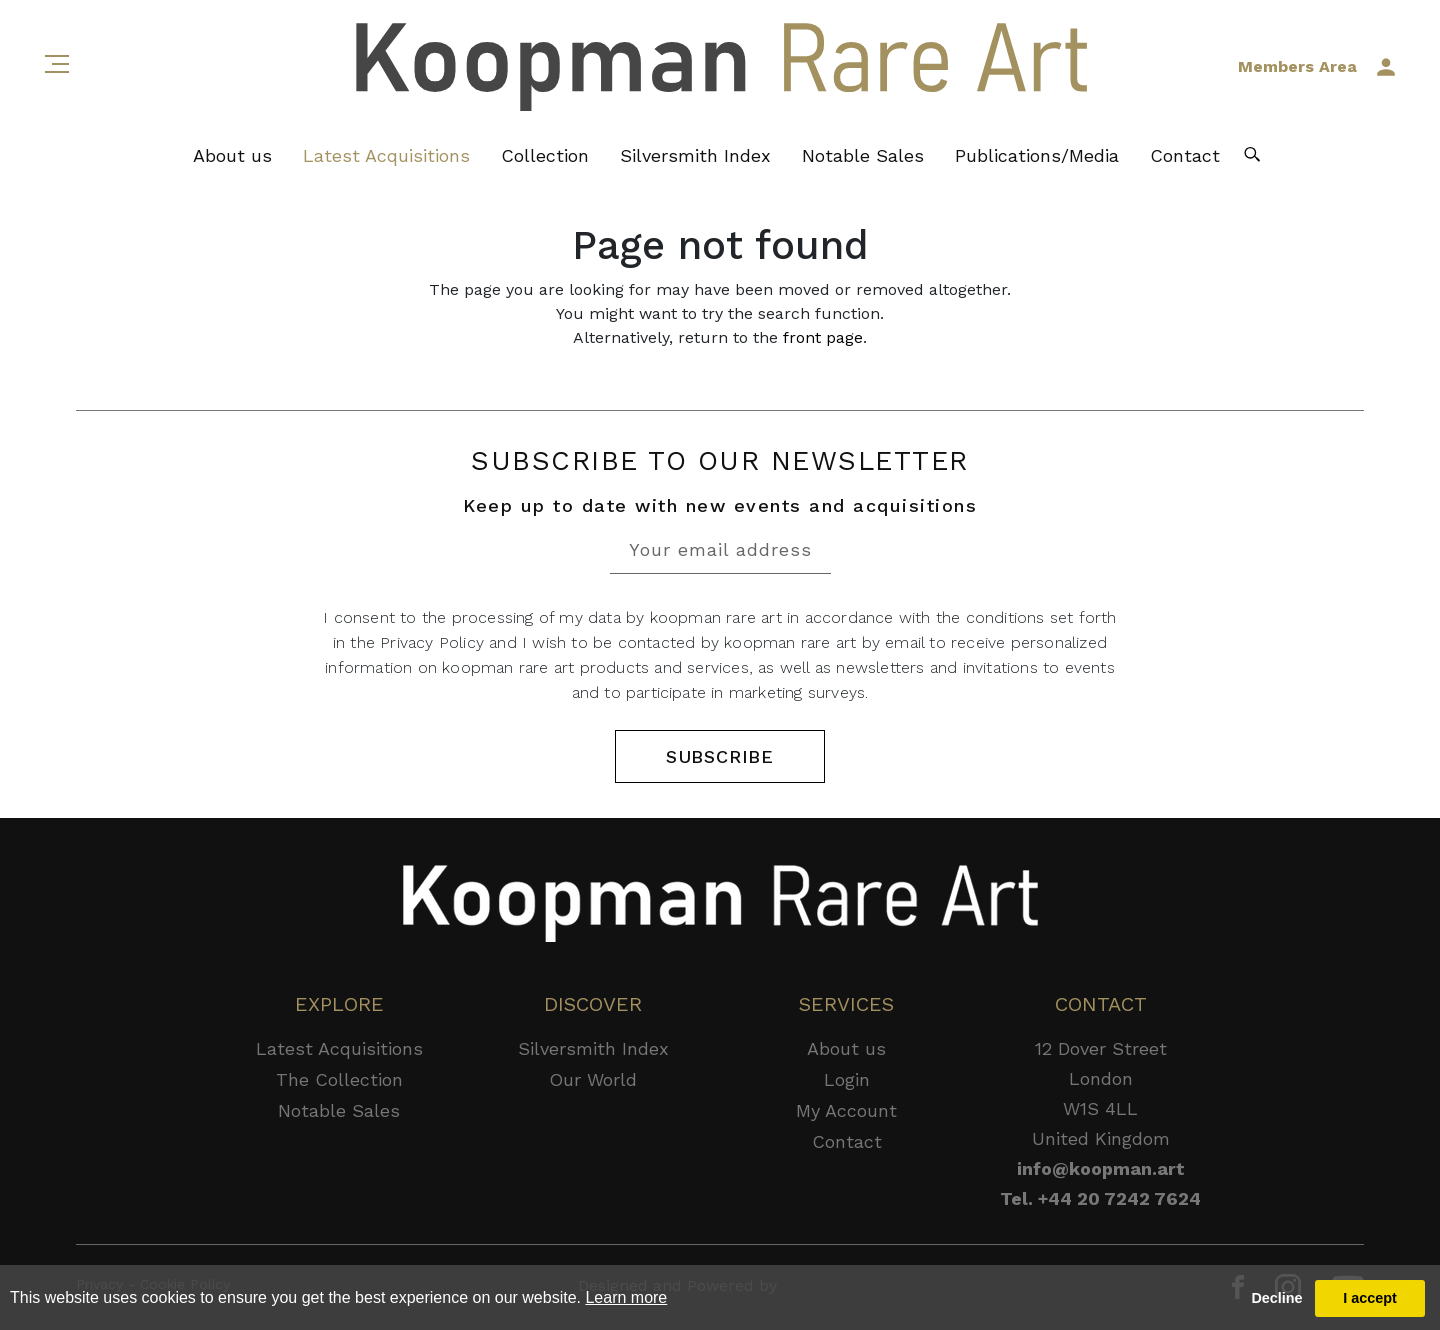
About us (232, 155)
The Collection (339, 1079)
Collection (545, 155)
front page (823, 337)
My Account (846, 1110)
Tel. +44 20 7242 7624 (1100, 1198)
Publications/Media (1037, 155)
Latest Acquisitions (386, 155)
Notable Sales (863, 155)
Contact (1185, 155)
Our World (593, 1079)
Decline (1276, 1298)
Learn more (626, 1297)
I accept (1370, 1298)
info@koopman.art (1101, 1168)
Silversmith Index (695, 155)
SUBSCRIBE (720, 756)
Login (847, 1079)
